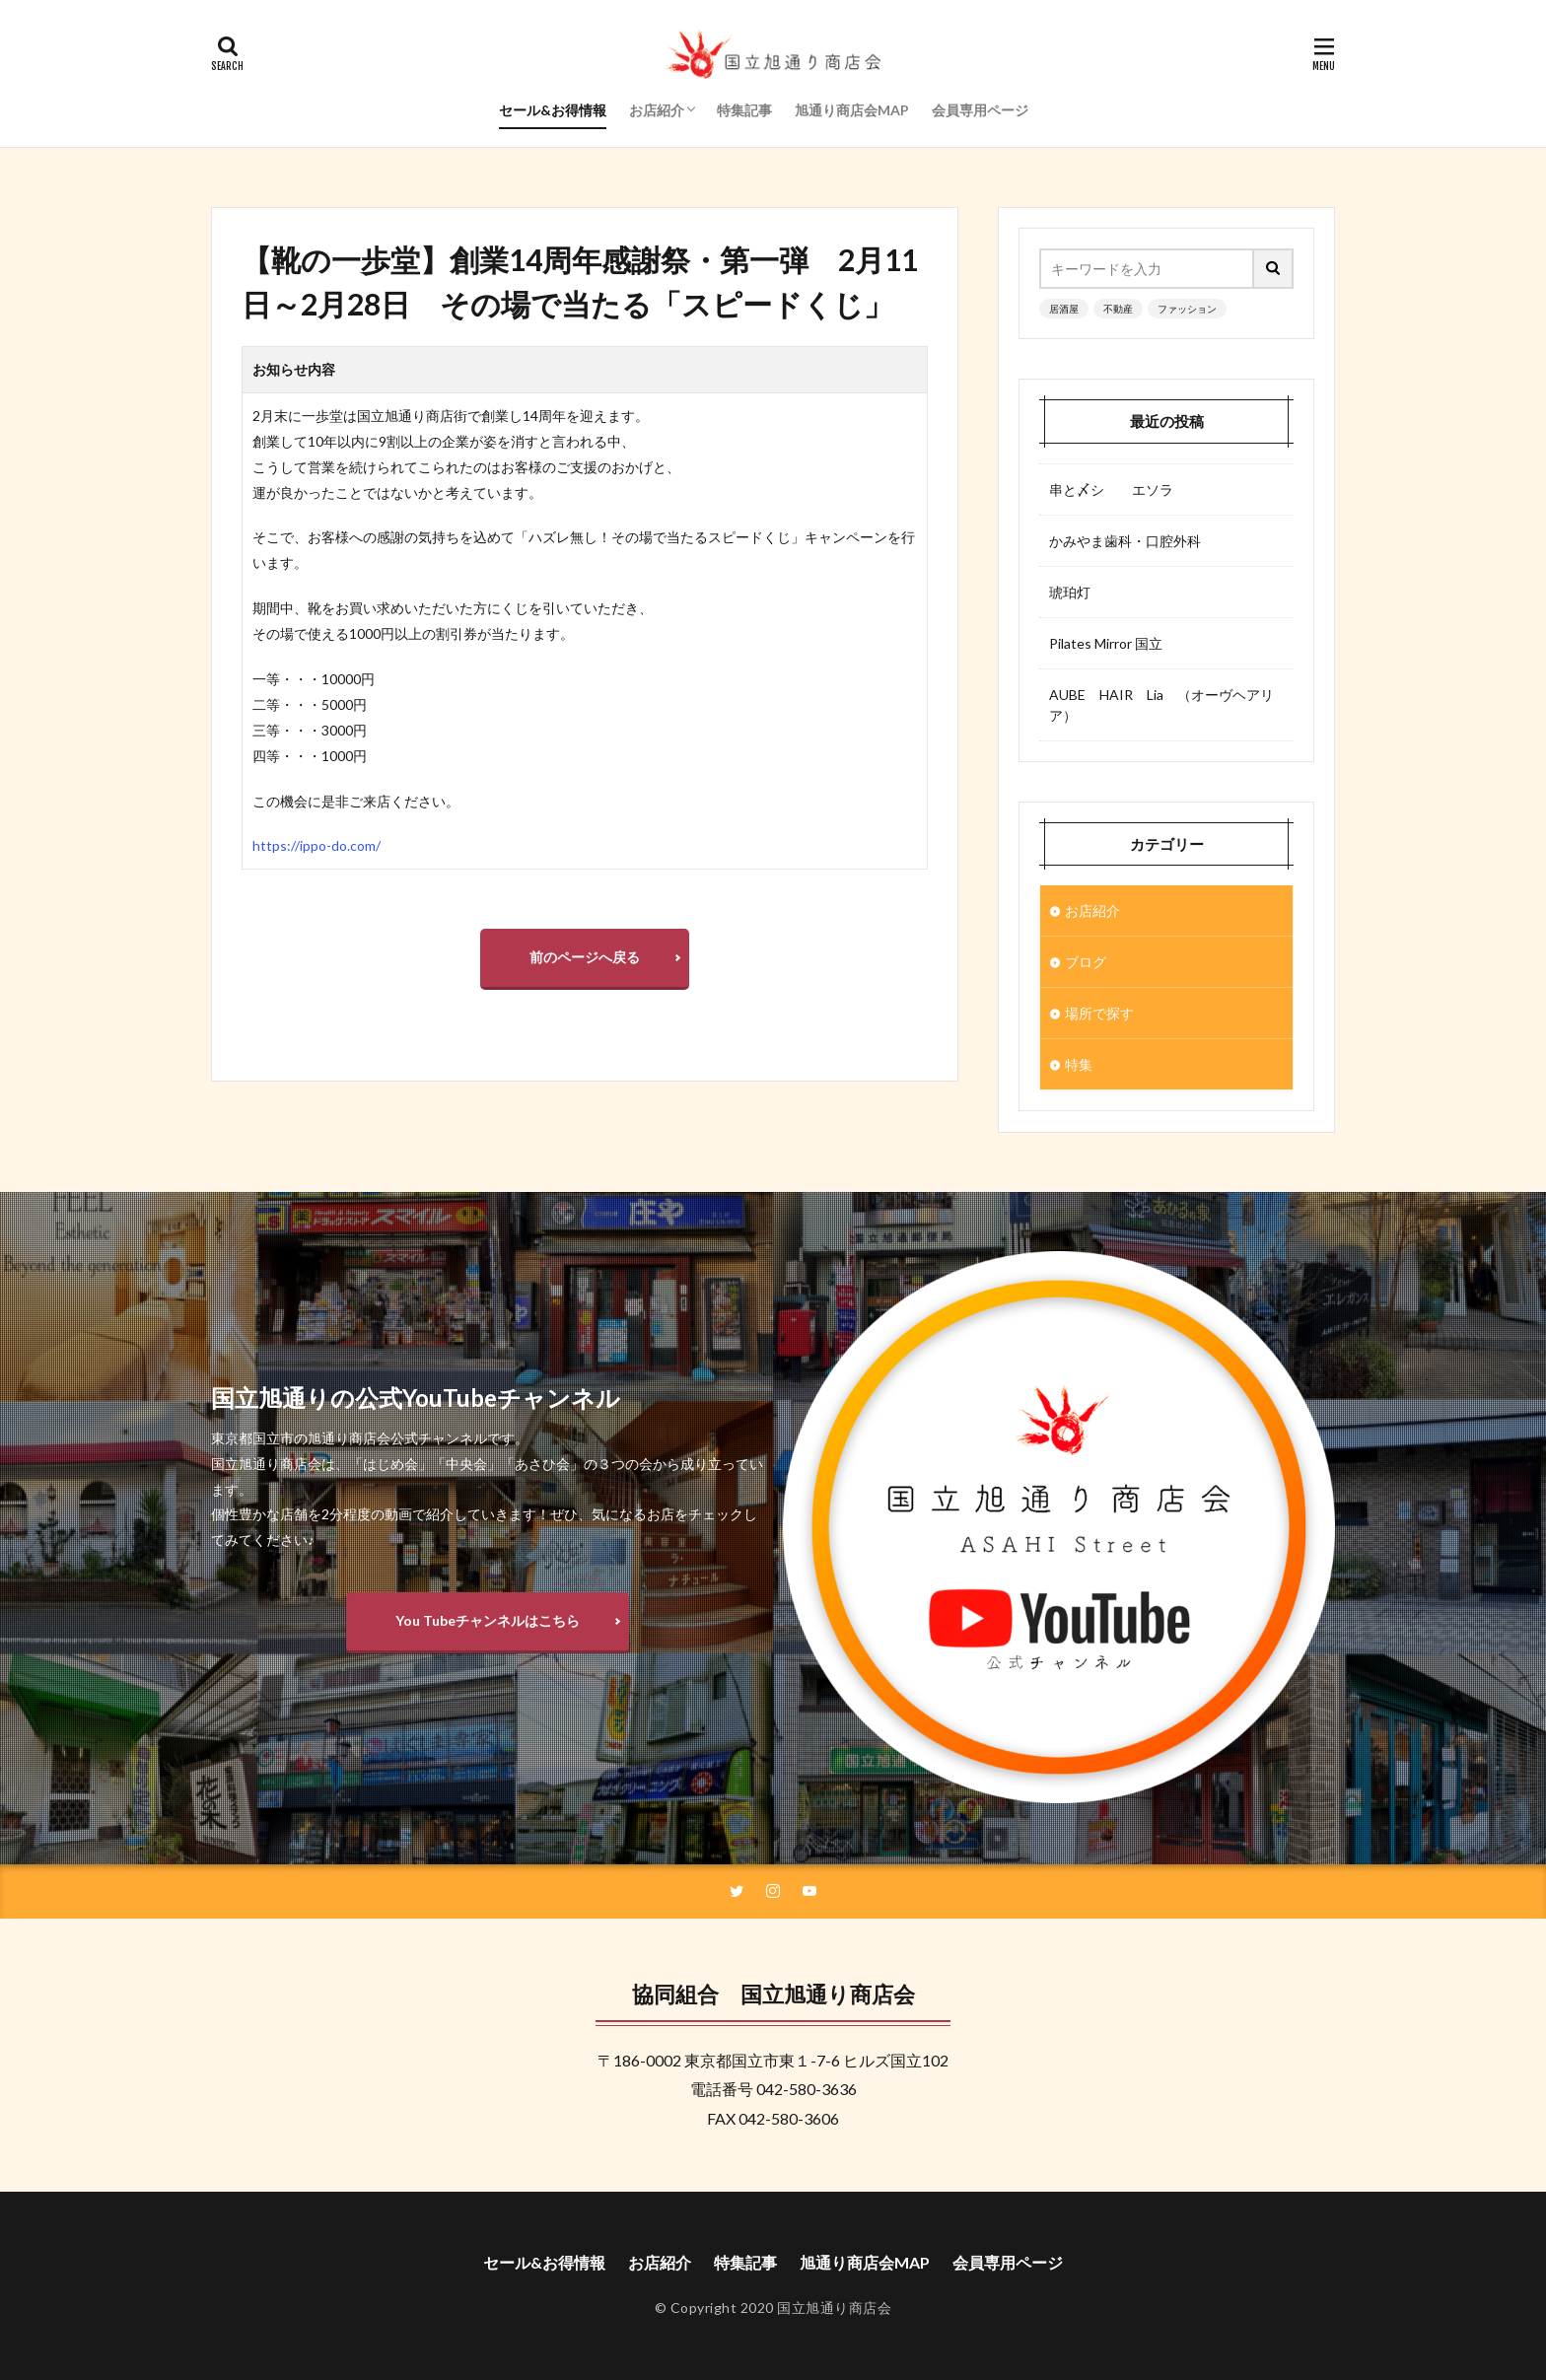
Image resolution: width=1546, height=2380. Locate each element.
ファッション (1187, 309)
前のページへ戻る (584, 956)
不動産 (1118, 309)
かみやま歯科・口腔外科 (1125, 540)
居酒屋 (1064, 309)
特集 (1078, 1064)
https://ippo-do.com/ (316, 845)
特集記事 (744, 110)
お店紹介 (656, 110)
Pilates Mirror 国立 (1105, 643)
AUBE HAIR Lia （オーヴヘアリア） (1161, 705)
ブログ (1085, 961)
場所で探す (1099, 1013)
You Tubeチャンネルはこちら (487, 1620)
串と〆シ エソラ (1111, 489)
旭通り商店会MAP (852, 110)
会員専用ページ (980, 110)
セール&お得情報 (552, 110)
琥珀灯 (1069, 592)
